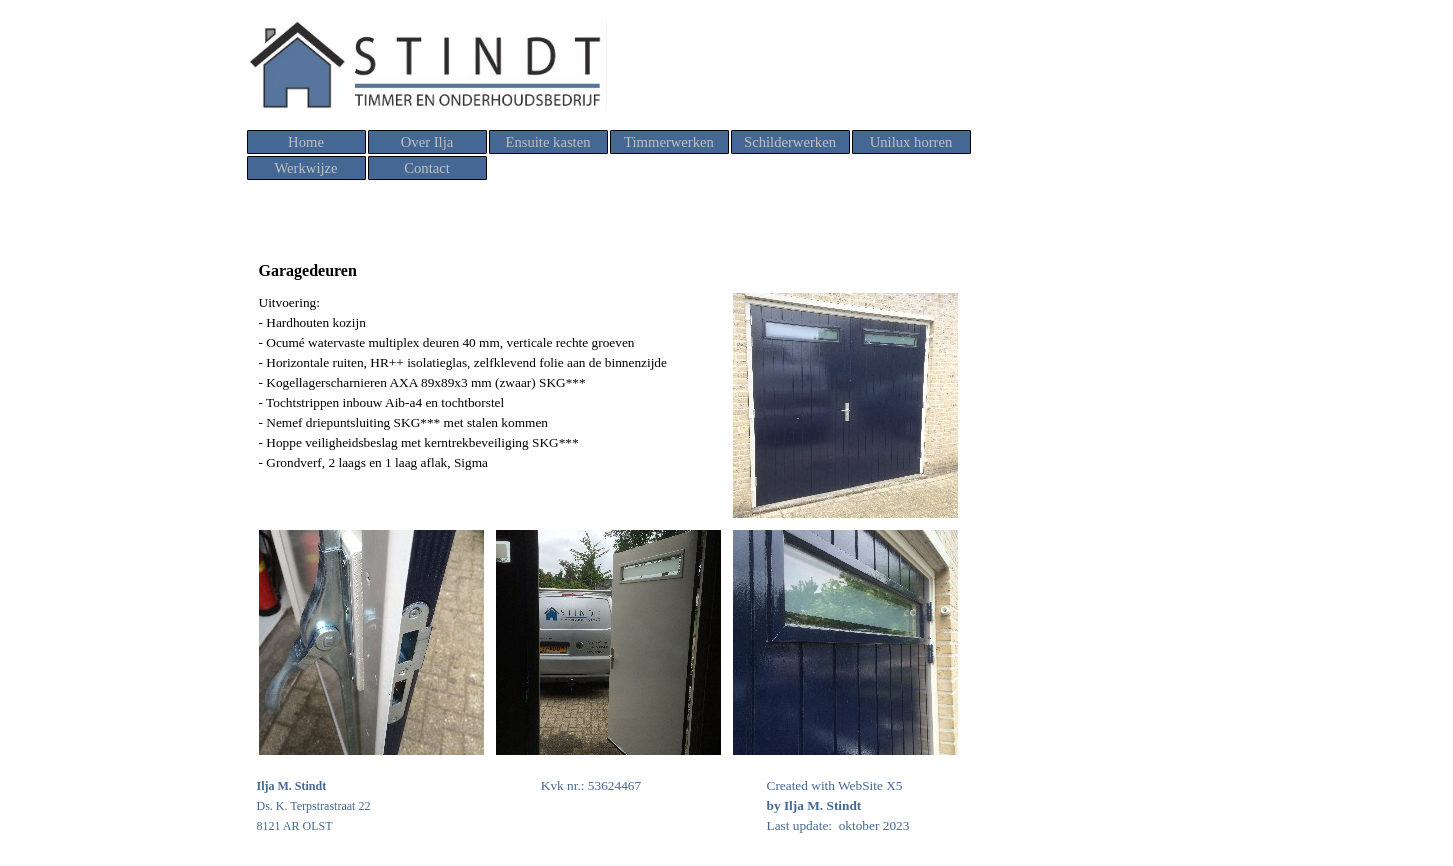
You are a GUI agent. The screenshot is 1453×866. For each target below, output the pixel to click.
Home (306, 142)
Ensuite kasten (547, 142)
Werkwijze (305, 168)
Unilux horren (911, 142)
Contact (427, 168)
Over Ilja (427, 142)
